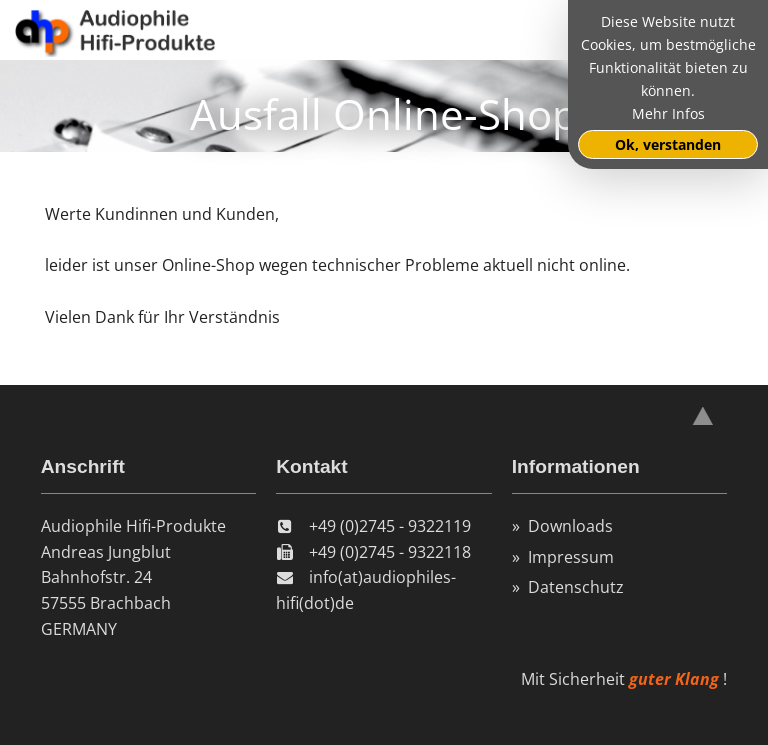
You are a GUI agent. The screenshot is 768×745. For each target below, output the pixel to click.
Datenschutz (576, 587)
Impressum (571, 557)
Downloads (570, 526)
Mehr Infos (668, 113)
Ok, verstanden (668, 144)
